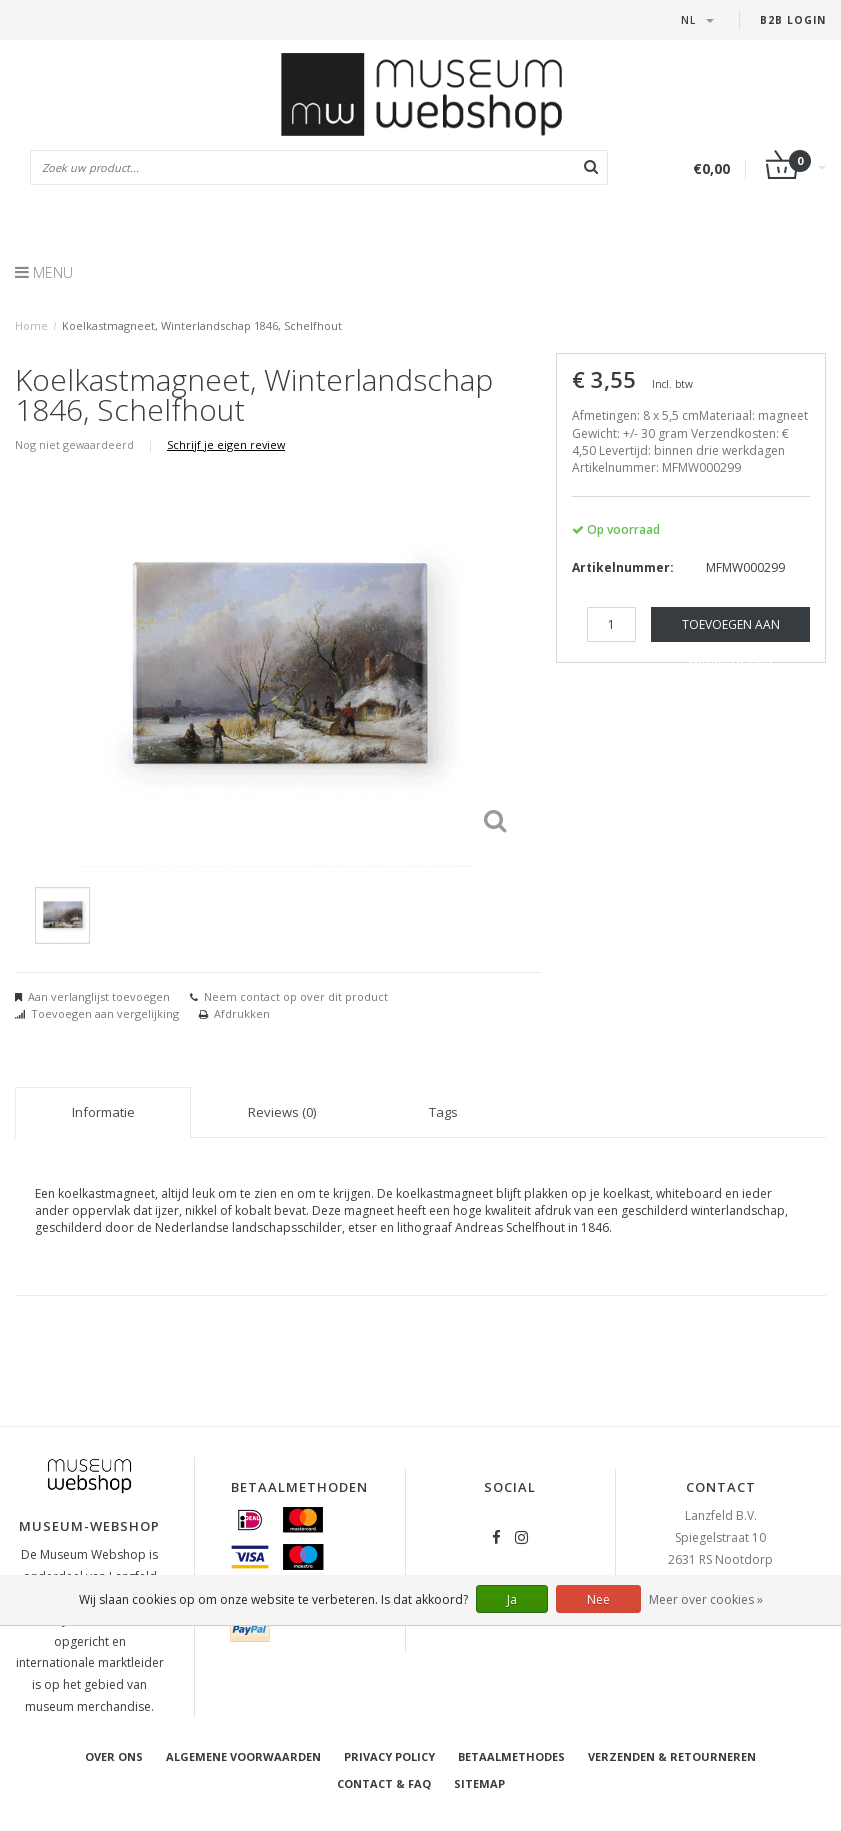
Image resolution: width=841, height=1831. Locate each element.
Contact (721, 1487)
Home (31, 325)
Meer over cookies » (706, 1599)
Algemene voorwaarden (243, 1756)
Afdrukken (242, 1013)
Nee (598, 1599)
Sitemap (479, 1783)
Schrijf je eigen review (226, 444)
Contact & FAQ (384, 1783)
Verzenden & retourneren (672, 1756)
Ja (512, 1599)
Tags (443, 1112)
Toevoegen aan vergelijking (105, 1013)
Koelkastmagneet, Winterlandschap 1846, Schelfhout (202, 325)
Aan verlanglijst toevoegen (99, 996)
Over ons (114, 1756)
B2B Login (793, 20)
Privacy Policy (389, 1756)
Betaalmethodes (511, 1756)
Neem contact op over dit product (296, 996)
